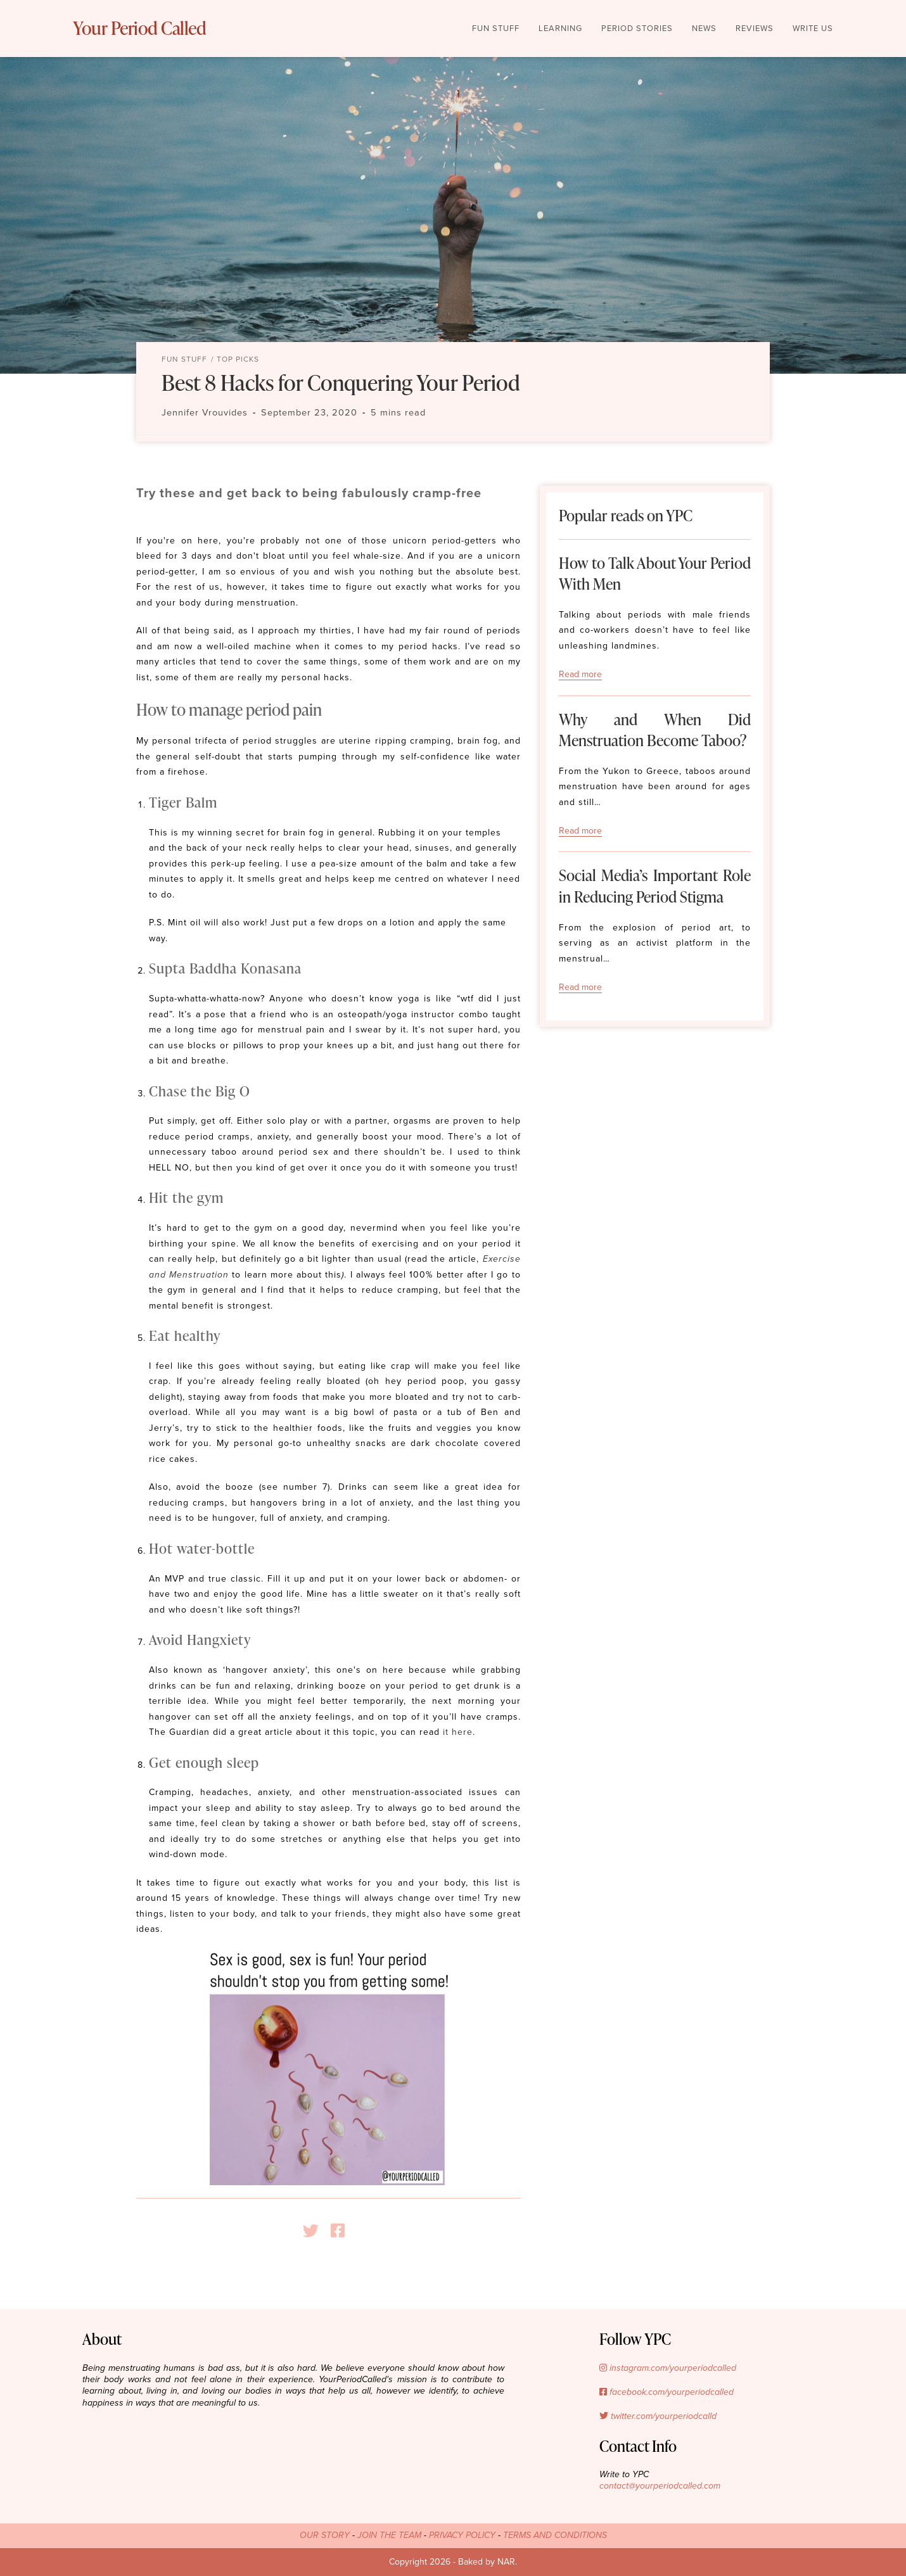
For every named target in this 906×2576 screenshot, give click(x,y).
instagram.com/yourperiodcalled (667, 2368)
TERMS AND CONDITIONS (555, 2535)
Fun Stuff (184, 359)
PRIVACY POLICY (462, 2535)
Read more (580, 674)
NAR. (507, 2561)
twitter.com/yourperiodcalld (658, 2416)
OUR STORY (325, 2535)
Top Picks (238, 359)
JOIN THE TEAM (389, 2535)
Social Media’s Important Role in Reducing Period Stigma (655, 886)
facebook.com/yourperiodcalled (666, 2392)
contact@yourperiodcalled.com (659, 2485)
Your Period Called (156, 28)
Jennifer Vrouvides (205, 412)
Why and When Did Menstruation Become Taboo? (655, 730)
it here (456, 1732)
